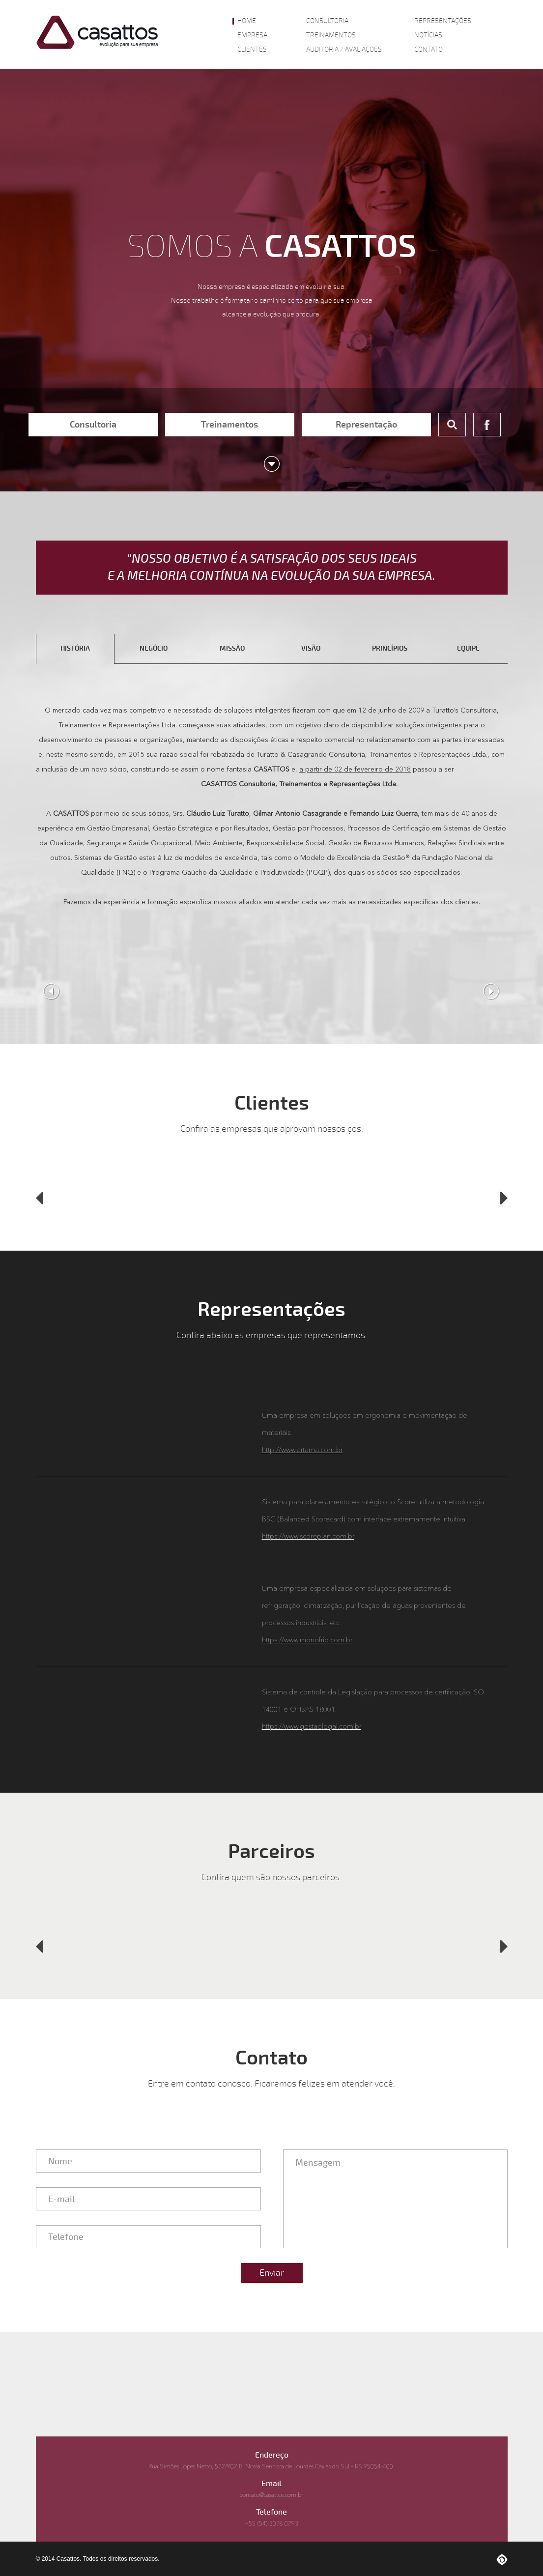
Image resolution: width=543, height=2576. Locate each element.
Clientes (252, 49)
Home (246, 21)
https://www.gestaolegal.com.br (311, 1726)
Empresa (252, 35)
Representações (442, 21)
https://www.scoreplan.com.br (308, 1536)
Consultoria (327, 21)
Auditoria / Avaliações (344, 49)
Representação (366, 424)
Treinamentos (331, 35)
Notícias (428, 35)
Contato (428, 49)
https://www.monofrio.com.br (307, 1640)
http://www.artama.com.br (302, 1450)
